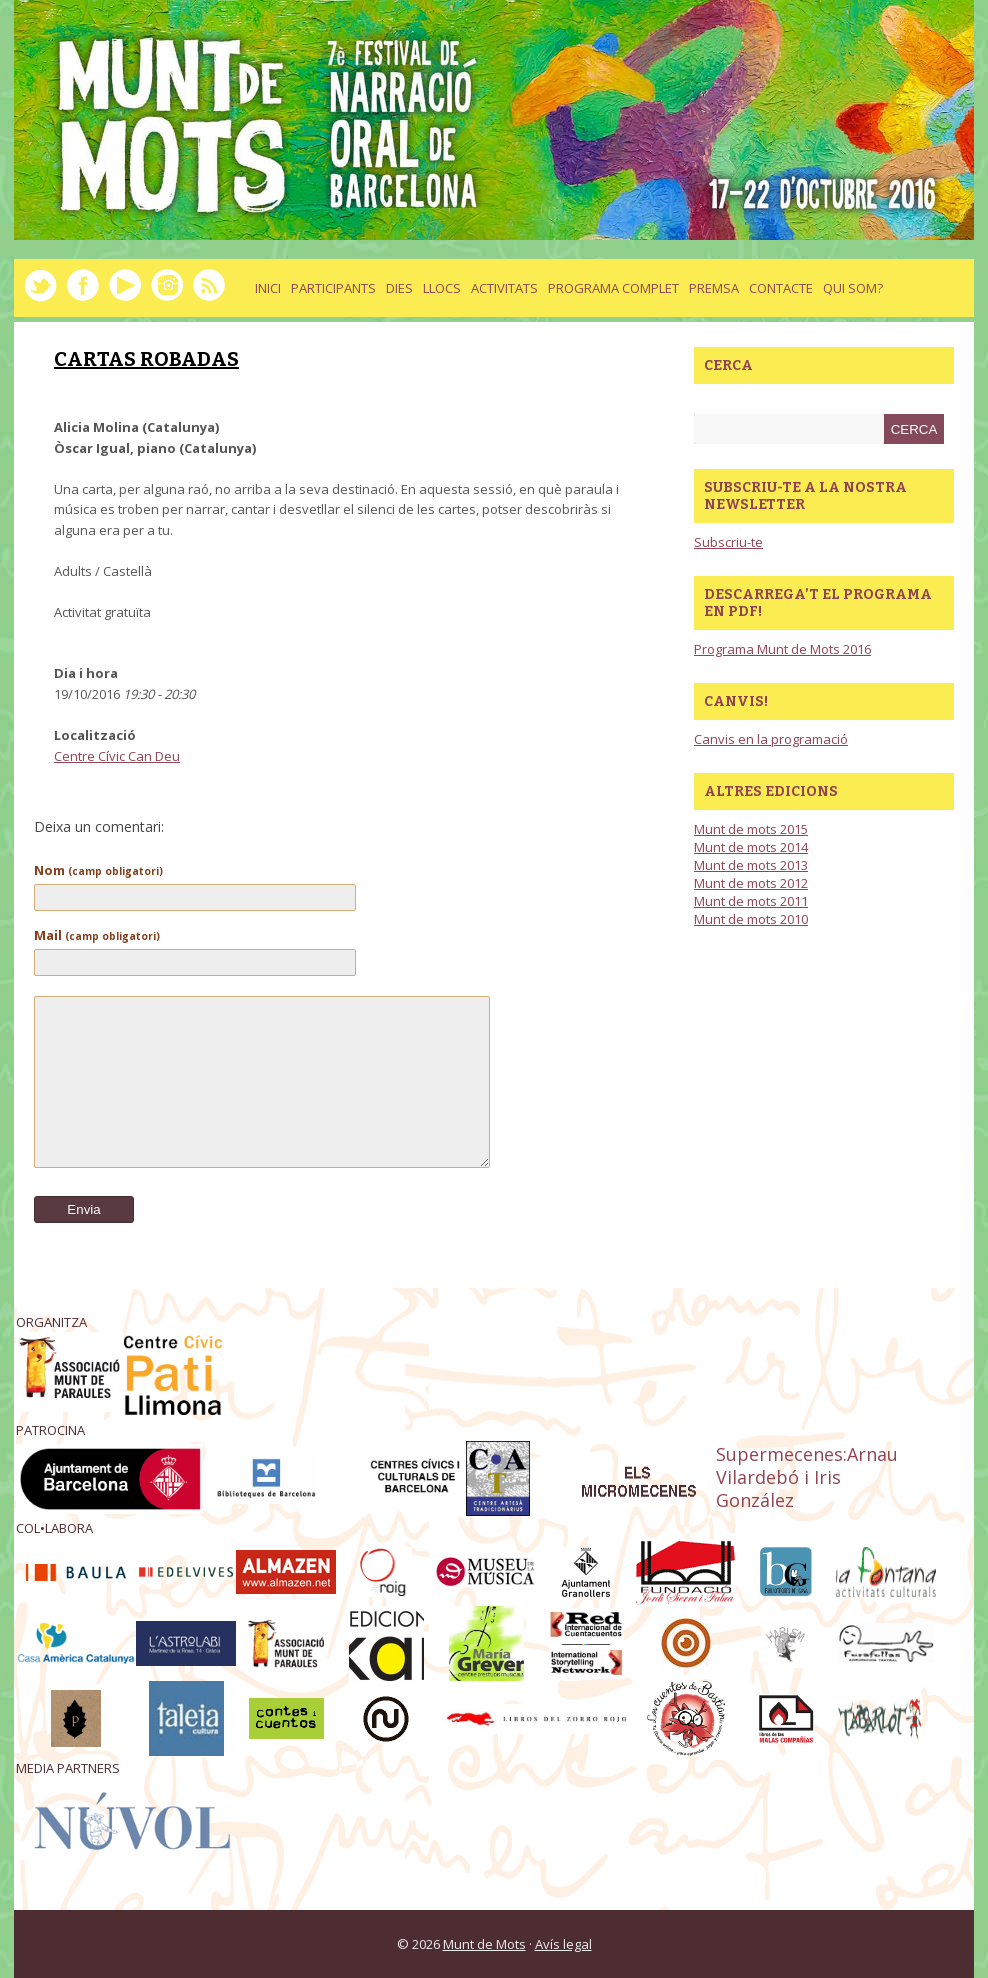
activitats (504, 288)
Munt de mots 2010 (751, 919)
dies (399, 288)
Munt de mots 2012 (751, 883)
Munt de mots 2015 (751, 829)
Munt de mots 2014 (751, 847)
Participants (333, 288)
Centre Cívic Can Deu (117, 756)
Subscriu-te (728, 542)
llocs (442, 288)
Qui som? (853, 288)
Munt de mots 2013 (751, 865)
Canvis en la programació (771, 739)
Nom (98, 870)
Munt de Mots (484, 1944)
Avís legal (563, 1944)
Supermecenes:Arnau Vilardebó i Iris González (807, 1477)
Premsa (714, 288)
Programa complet (613, 288)
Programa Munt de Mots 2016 (782, 649)
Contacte (781, 288)
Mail (97, 935)
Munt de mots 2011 (751, 901)
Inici (268, 288)
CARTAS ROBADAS (146, 359)
